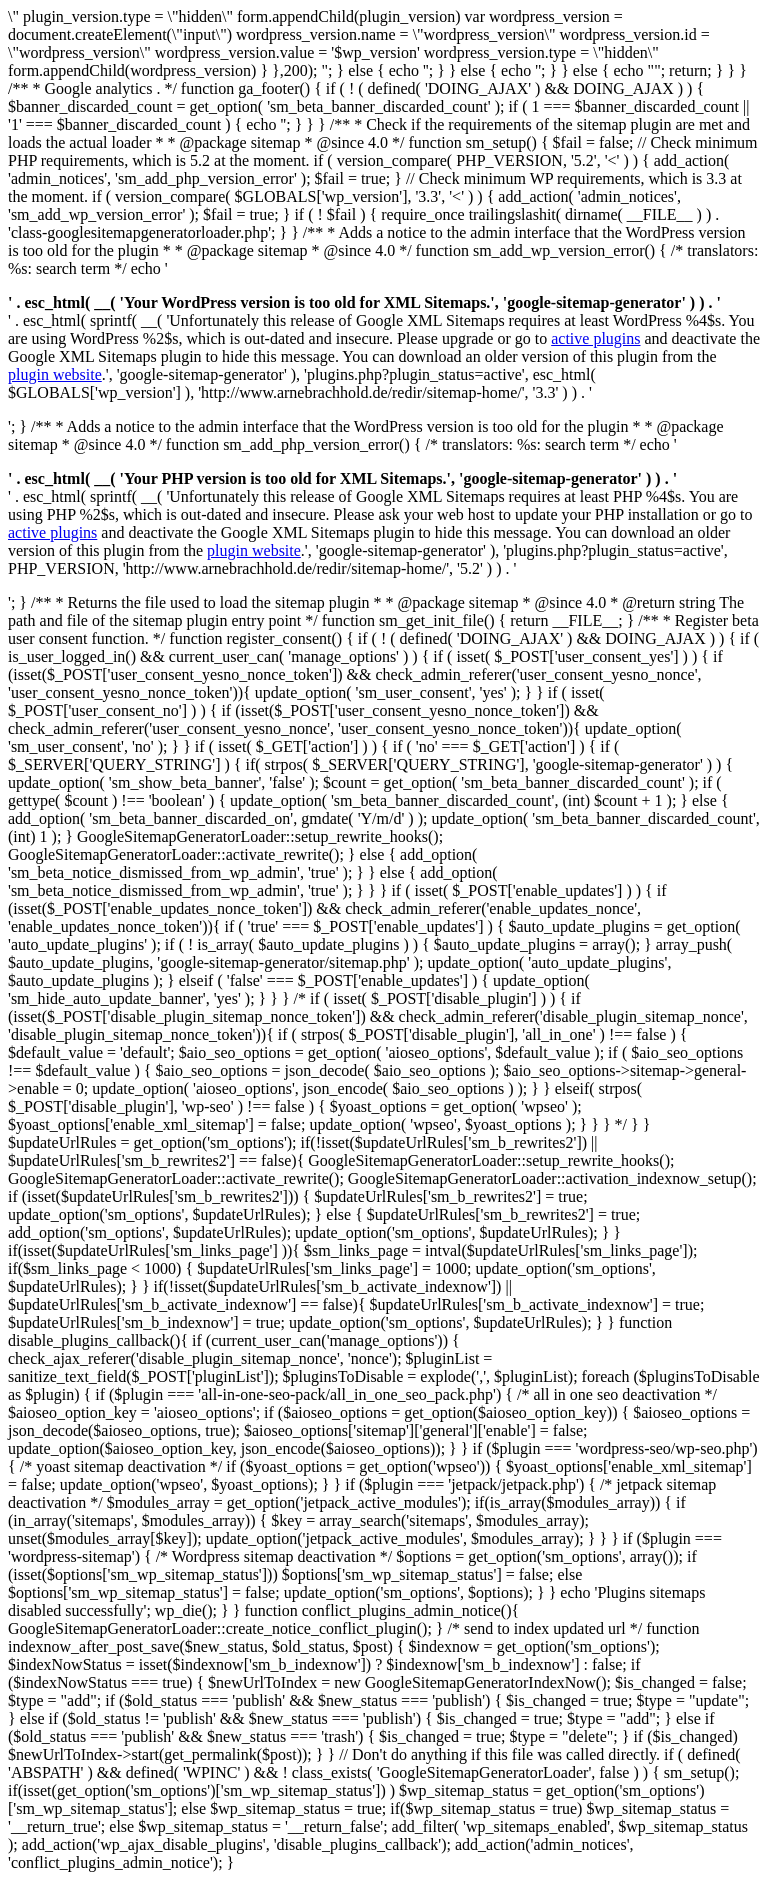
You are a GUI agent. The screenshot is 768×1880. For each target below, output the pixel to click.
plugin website (55, 374)
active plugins (595, 338)
